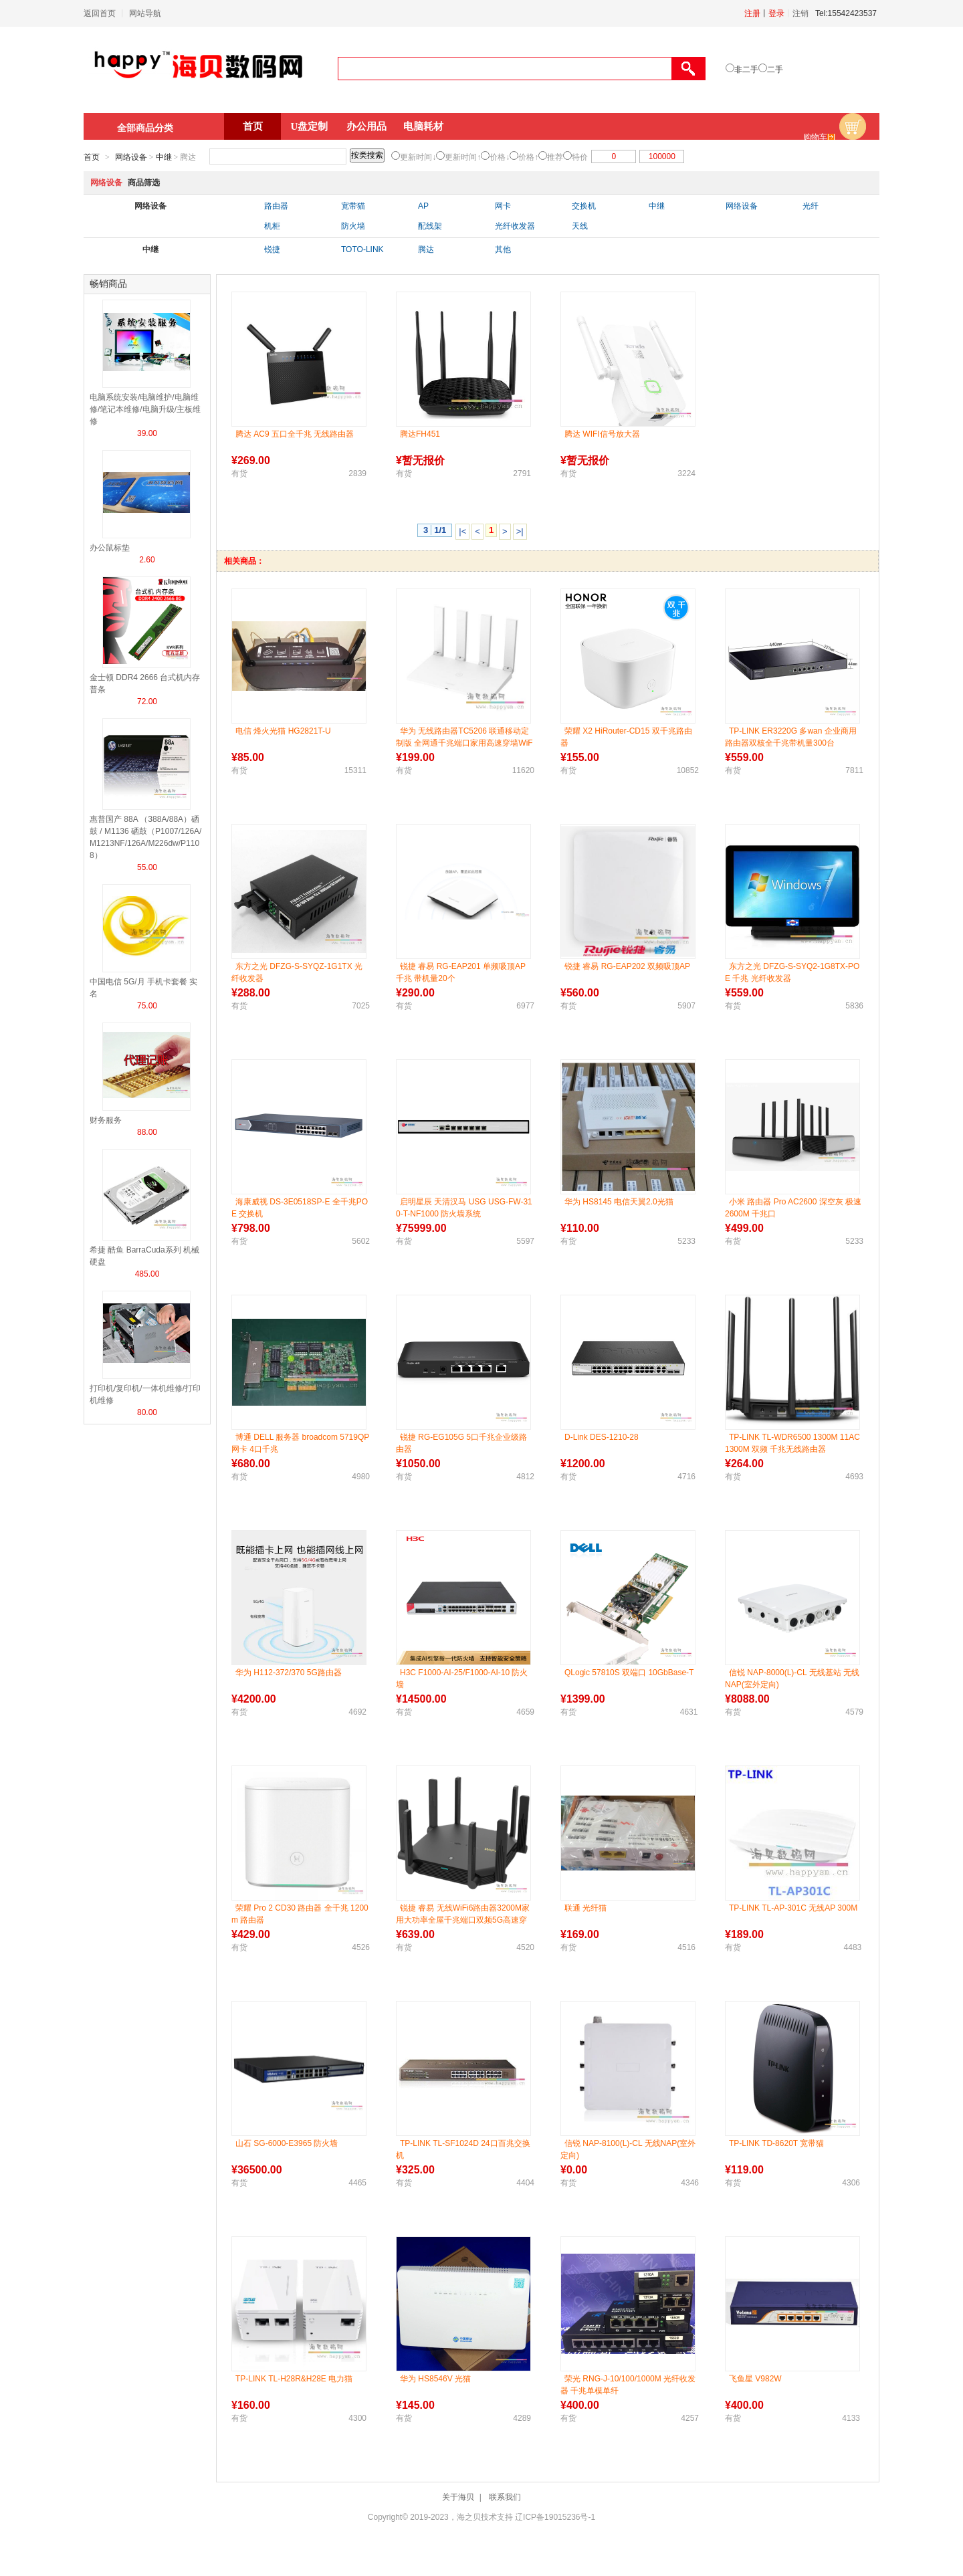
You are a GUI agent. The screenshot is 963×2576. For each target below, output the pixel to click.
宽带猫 (353, 206)
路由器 (276, 206)
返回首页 (100, 13)
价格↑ (528, 157)
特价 (580, 157)
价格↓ (500, 157)
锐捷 (272, 249)
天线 (580, 226)
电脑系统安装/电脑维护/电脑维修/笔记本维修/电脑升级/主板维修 (145, 409)
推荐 (555, 157)
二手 (775, 69)
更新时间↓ (418, 157)
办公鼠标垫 (110, 547)
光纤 (810, 206)
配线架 (430, 226)
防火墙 (353, 226)
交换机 (584, 206)
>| (520, 531)
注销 (800, 13)
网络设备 (131, 157)
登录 (776, 13)
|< (462, 531)
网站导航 (145, 13)
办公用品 (366, 126)
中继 (164, 157)
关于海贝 (458, 2497)
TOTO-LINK (362, 249)
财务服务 (106, 1120)
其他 (503, 249)
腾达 (426, 249)
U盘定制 (309, 126)
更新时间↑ (463, 157)
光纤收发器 (515, 226)
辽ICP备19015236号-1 (555, 2517)
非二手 (746, 69)
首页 (253, 126)
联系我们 (505, 2497)
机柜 (272, 226)
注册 (752, 13)
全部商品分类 (145, 127)
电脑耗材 (423, 126)
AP (423, 206)
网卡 (503, 206)
